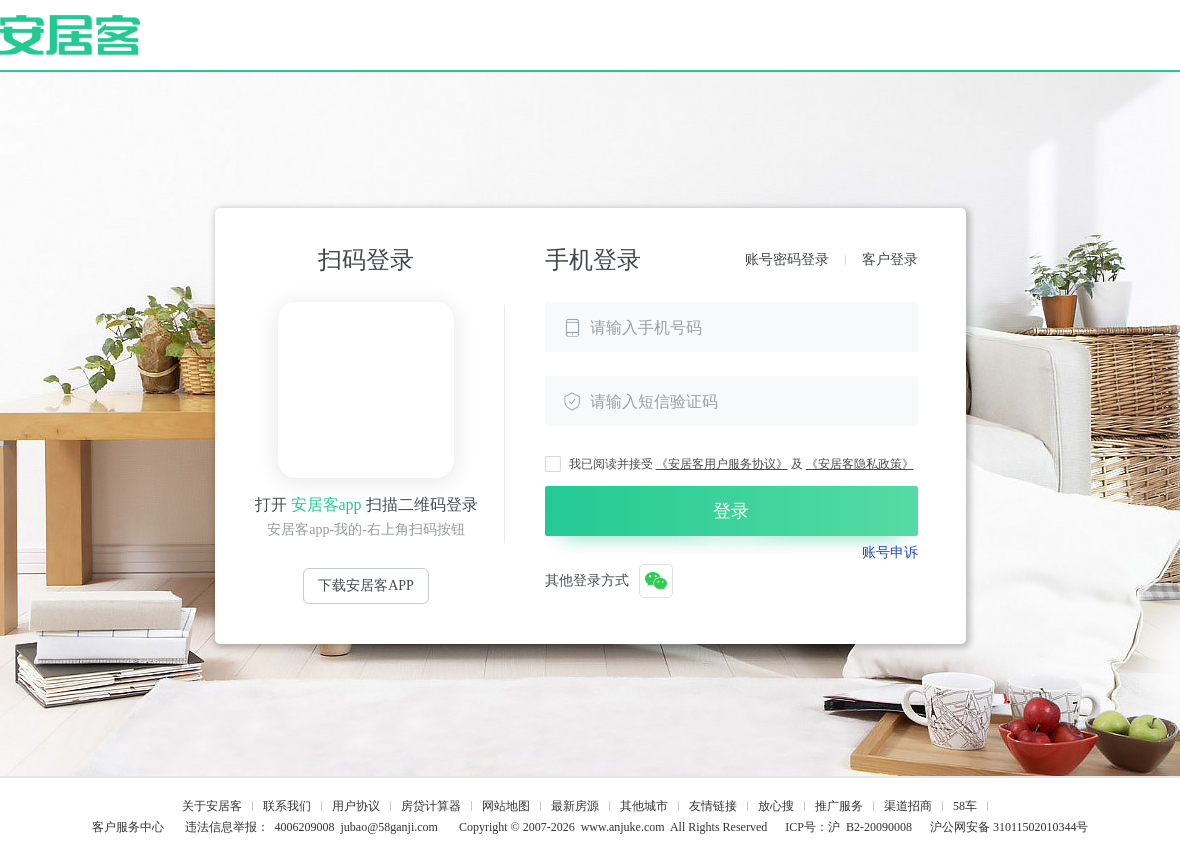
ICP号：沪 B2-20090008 (848, 827)
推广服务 (839, 806)
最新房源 (575, 806)
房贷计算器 (431, 806)
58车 (965, 806)
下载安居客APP (366, 585)
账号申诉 (890, 552)
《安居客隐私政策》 (860, 464)
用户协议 (356, 806)
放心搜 (776, 806)
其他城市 (644, 806)
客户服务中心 (128, 827)
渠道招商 (908, 806)
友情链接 (713, 806)
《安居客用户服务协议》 (722, 464)
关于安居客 (212, 806)
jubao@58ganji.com (389, 827)
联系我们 (287, 806)
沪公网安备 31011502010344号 (1009, 827)
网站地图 (506, 806)
